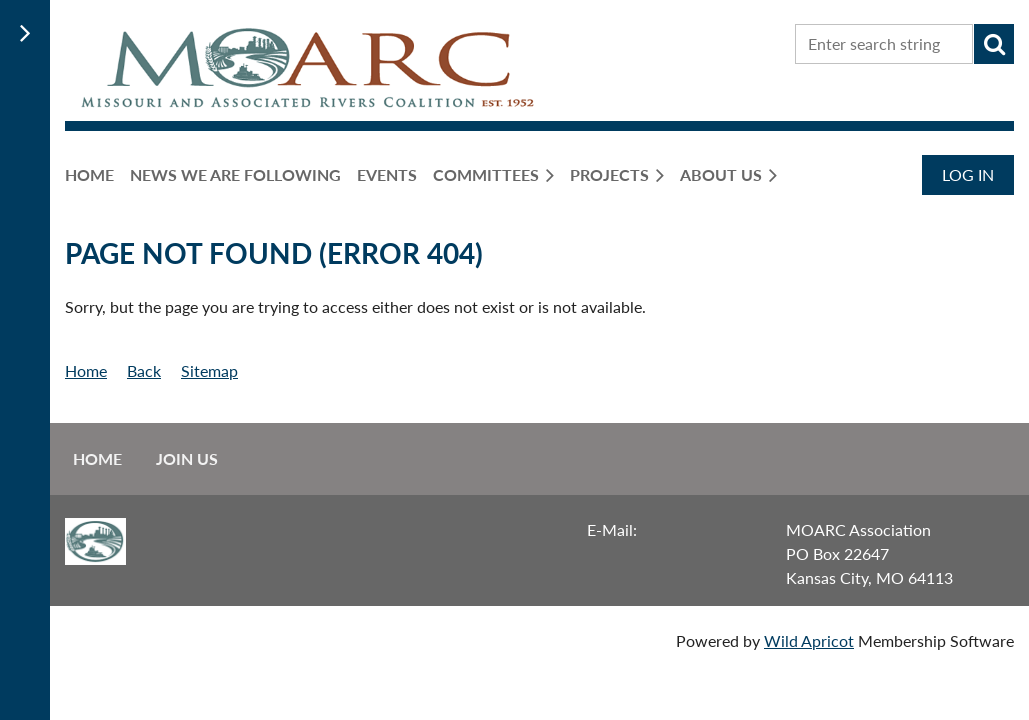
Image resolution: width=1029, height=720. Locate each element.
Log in (968, 174)
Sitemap (209, 370)
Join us (187, 458)
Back (144, 370)
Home (86, 370)
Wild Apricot (809, 640)
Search (994, 44)
